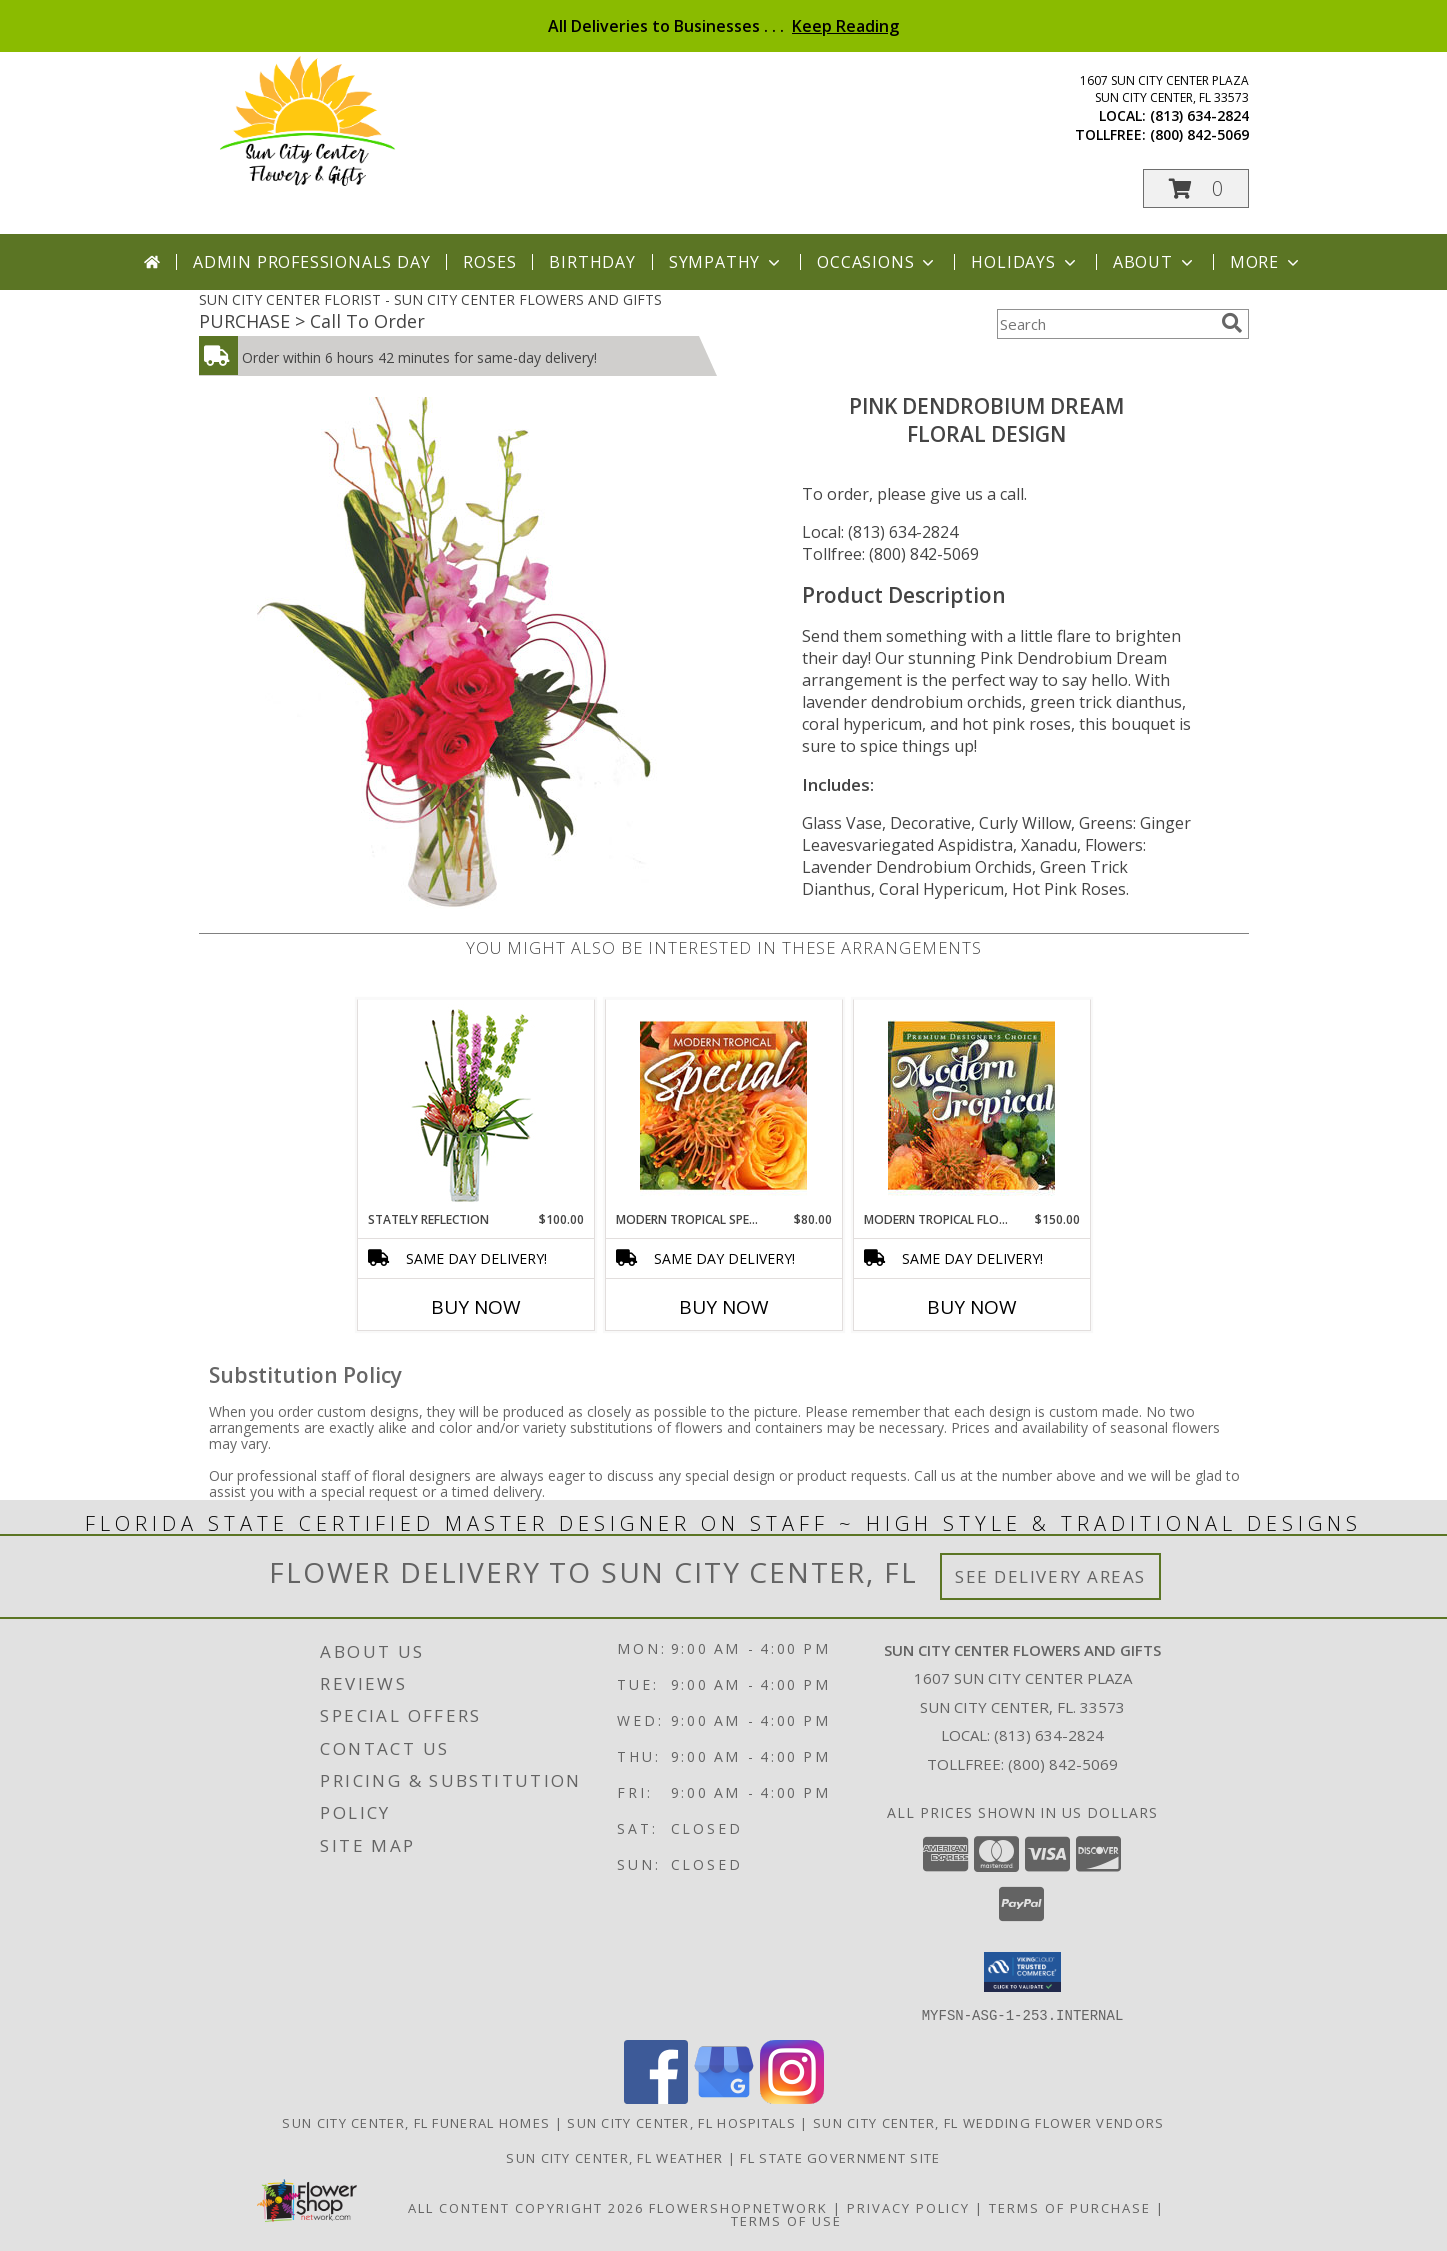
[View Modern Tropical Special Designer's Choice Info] (723, 1105)
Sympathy (726, 262)
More (1266, 262)
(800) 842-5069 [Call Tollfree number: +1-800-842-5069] (1063, 1764)
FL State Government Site (840, 2157)
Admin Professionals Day (311, 262)
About (1155, 262)
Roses (489, 262)
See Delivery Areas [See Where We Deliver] (1050, 1576)
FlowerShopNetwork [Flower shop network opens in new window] (738, 2207)
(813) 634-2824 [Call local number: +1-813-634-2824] (1199, 115)
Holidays (1025, 262)
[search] (1232, 323)
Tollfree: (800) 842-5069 (890, 554)
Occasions (877, 262)
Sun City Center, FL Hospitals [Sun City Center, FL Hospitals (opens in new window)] (681, 2122)
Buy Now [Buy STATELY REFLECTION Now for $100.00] (476, 1307)
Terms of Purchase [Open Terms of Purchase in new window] (1070, 2207)
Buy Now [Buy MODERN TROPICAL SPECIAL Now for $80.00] (724, 1307)
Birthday (592, 262)
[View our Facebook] (656, 2097)
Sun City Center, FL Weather (614, 2157)
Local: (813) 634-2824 (880, 532)
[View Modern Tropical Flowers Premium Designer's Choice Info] (971, 1105)
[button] (1196, 188)
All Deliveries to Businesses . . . (723, 26)
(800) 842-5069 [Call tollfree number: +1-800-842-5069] (1199, 134)
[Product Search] (1105, 324)
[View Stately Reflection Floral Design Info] (475, 1105)
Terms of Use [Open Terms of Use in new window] (786, 2220)
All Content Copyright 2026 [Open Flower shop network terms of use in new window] (526, 2207)
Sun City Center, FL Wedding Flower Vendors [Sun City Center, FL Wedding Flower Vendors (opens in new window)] (989, 2122)
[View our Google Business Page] (724, 2097)
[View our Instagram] (792, 2097)
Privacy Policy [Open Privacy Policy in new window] (908, 2207)
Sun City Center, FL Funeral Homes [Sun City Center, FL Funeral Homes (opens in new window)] (416, 2122)
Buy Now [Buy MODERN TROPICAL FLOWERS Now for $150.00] (972, 1307)
